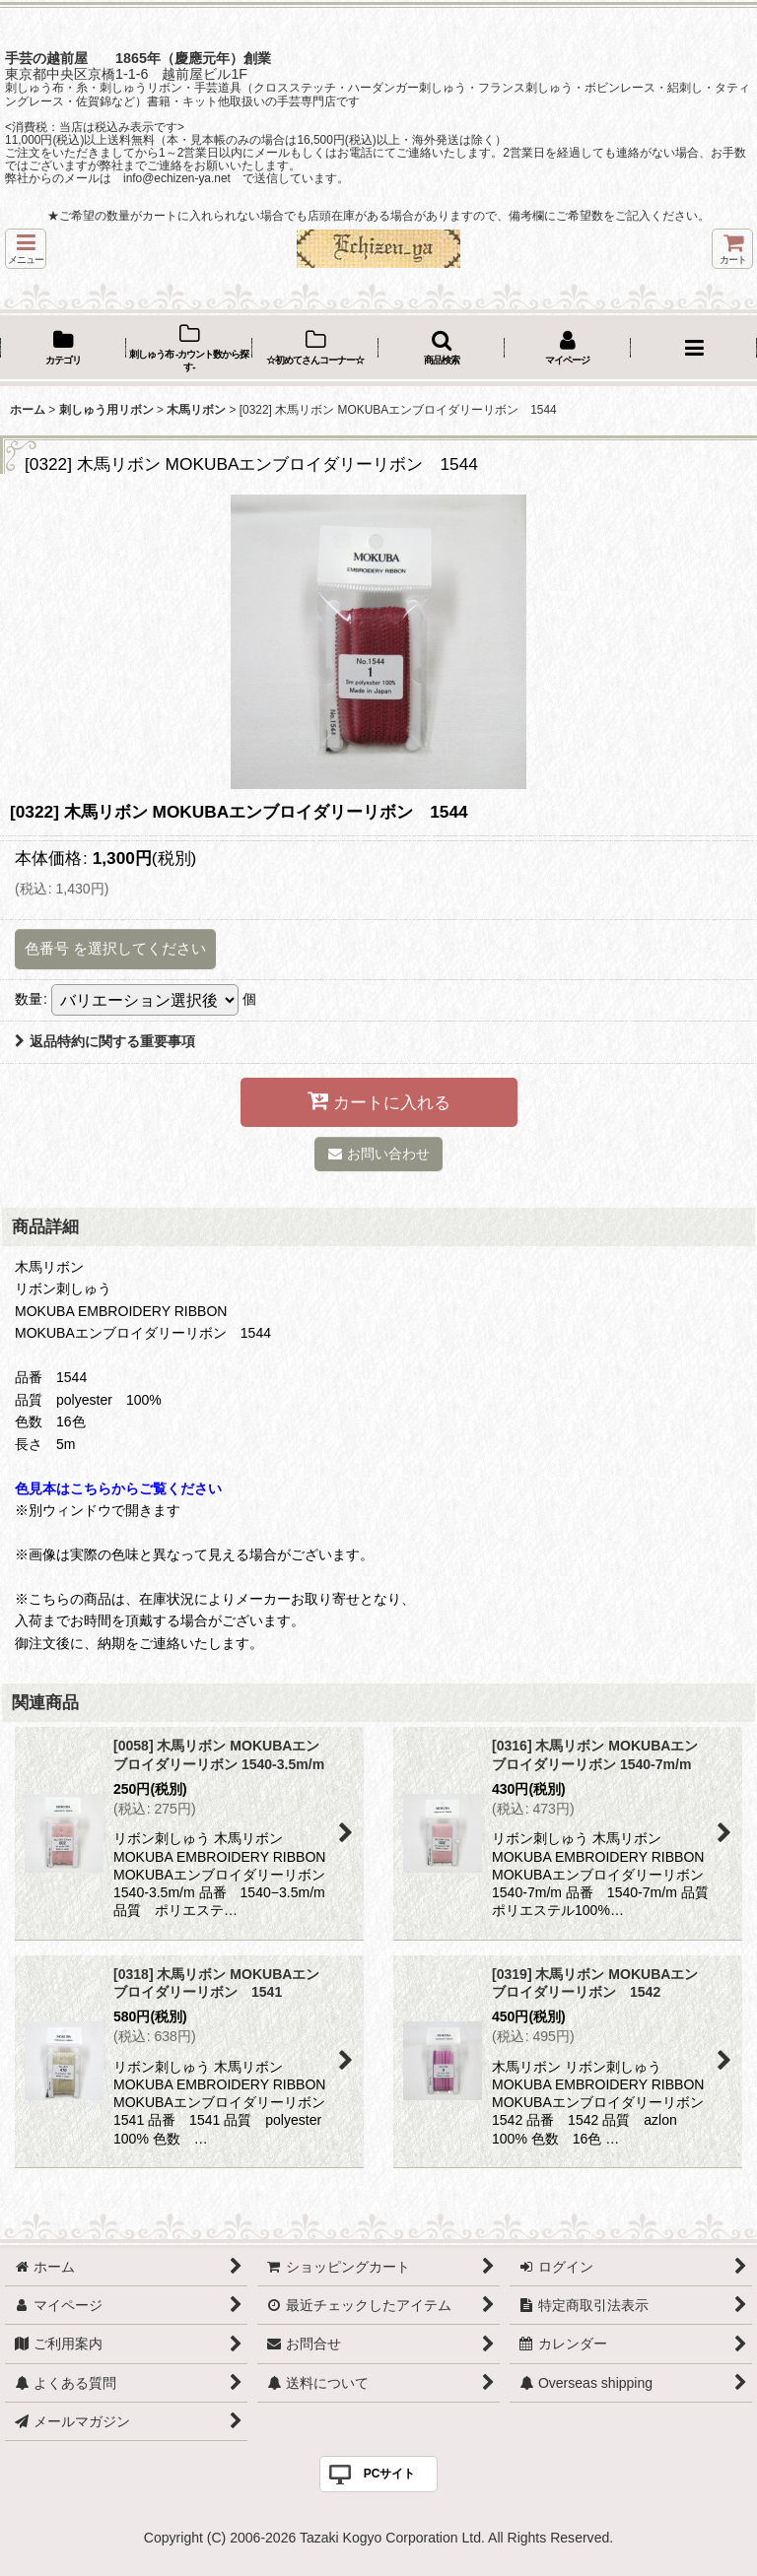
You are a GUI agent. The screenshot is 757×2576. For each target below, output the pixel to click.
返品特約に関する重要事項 (105, 1041)
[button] (25, 249)
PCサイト (390, 2473)
